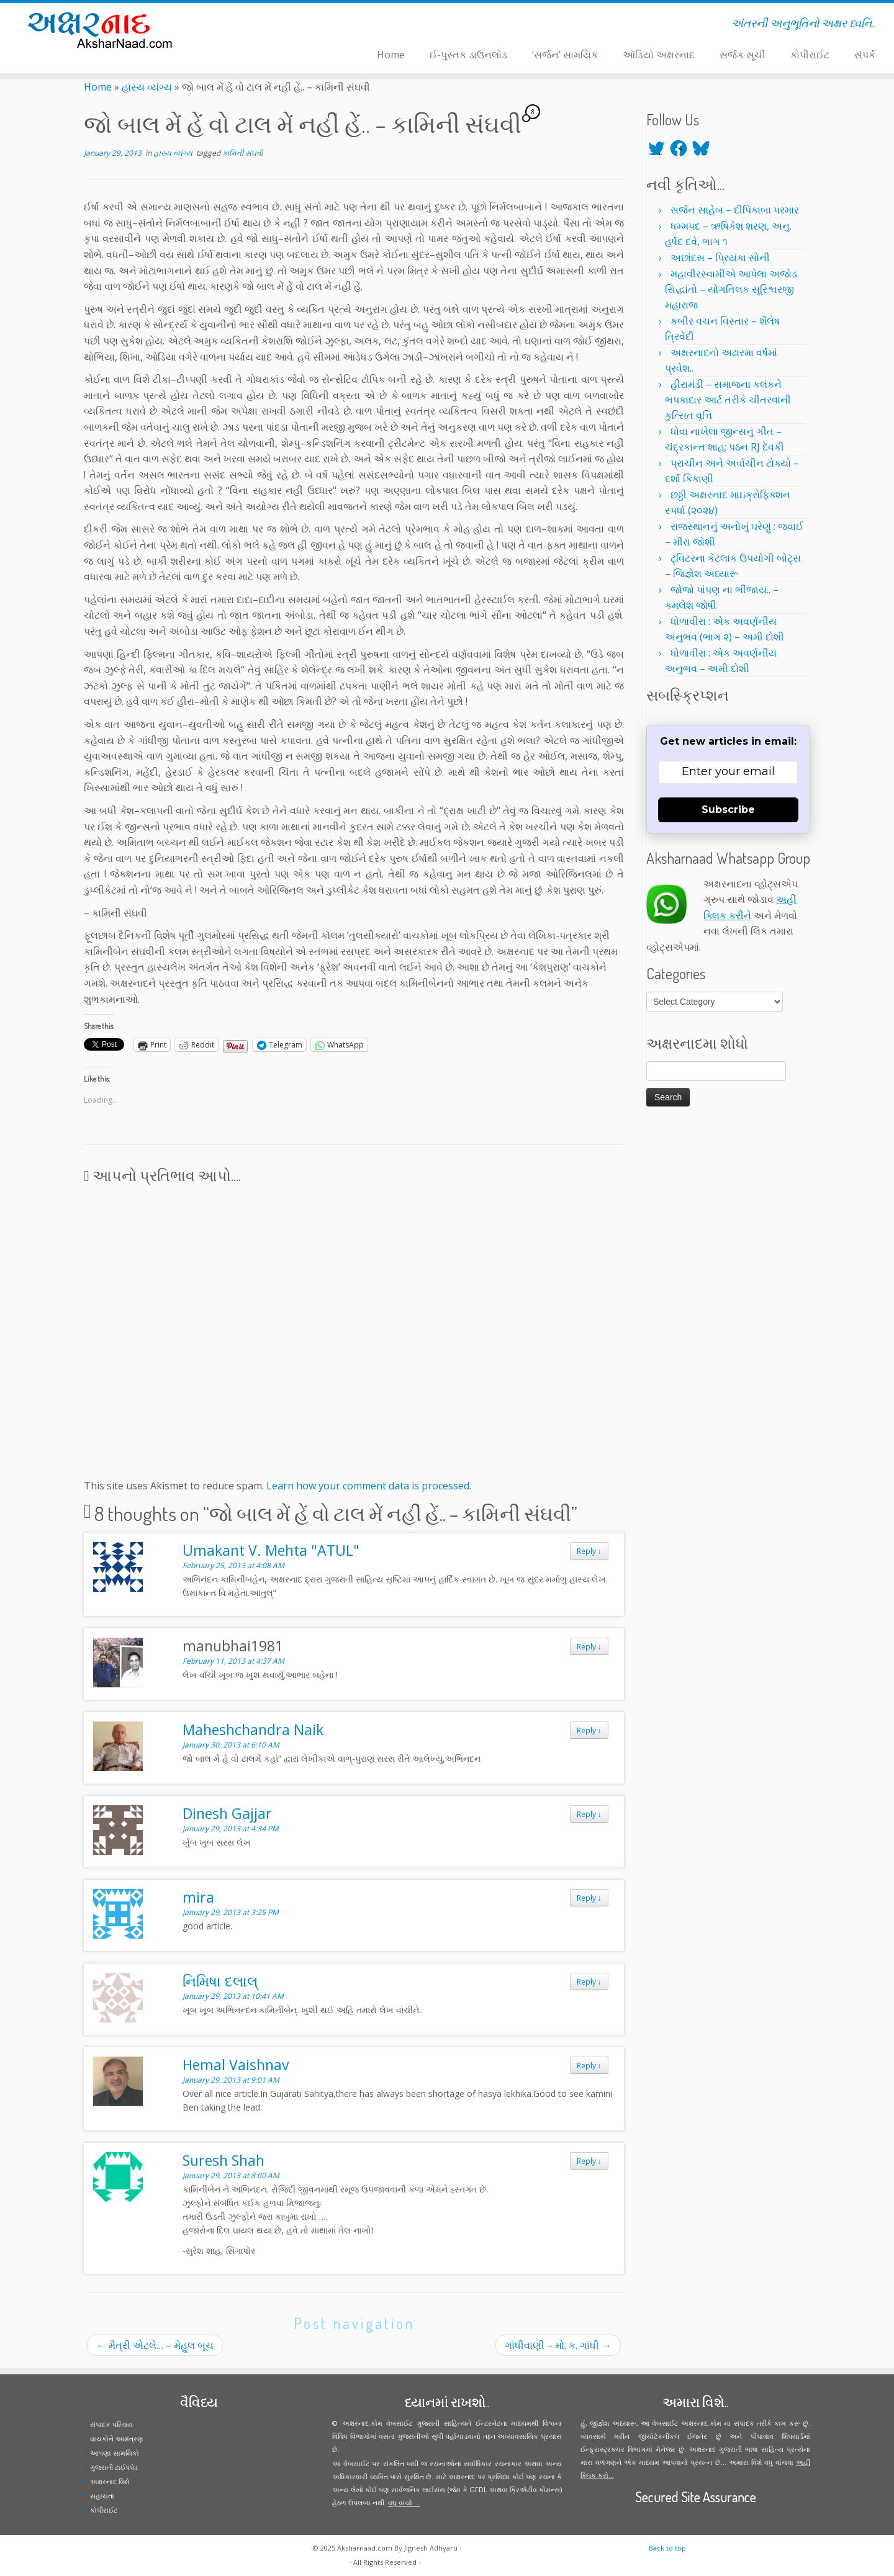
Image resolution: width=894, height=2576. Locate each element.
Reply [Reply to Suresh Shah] (589, 2161)
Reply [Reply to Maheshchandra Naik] (589, 1730)
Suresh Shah (223, 2160)
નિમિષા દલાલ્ (220, 1981)
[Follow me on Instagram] (262, 25)
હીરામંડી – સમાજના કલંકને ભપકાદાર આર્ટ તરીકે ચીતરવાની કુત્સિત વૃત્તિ (728, 399)
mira (198, 1897)
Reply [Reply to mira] (589, 1898)
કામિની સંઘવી (242, 153)
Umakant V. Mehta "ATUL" (271, 1550)
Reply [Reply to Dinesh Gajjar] (589, 1814)
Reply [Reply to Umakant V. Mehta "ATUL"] (589, 1551)
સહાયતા (102, 2495)
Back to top (667, 2547)
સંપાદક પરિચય (111, 2424)
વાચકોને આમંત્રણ (116, 2438)
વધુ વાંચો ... (404, 2502)
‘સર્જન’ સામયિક (565, 54)
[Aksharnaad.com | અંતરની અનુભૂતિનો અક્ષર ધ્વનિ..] (103, 29)
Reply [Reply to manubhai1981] (589, 1646)
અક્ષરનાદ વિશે (109, 2481)
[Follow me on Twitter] (246, 25)
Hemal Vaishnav (236, 2065)
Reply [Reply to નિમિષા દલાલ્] (589, 1981)
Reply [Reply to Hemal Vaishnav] (589, 2065)
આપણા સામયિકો (114, 2452)
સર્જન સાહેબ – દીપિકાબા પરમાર (734, 210)
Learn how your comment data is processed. (368, 1485)
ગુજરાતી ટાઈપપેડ (114, 2467)
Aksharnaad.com (364, 2547)
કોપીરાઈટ (809, 54)
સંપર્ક (864, 54)
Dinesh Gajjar (227, 1813)
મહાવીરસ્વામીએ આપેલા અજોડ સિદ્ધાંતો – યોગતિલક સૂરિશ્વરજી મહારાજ (731, 289)
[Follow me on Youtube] (270, 25)
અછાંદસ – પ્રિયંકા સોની (720, 257)
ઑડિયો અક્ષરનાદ (659, 54)
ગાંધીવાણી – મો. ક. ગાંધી (558, 2345)
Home (391, 54)
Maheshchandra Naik (253, 1729)
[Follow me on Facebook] (254, 25)
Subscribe (728, 809)
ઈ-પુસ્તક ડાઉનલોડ (468, 54)
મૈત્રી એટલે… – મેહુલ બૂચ (155, 2345)
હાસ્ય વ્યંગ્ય (147, 87)
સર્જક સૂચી (742, 54)
